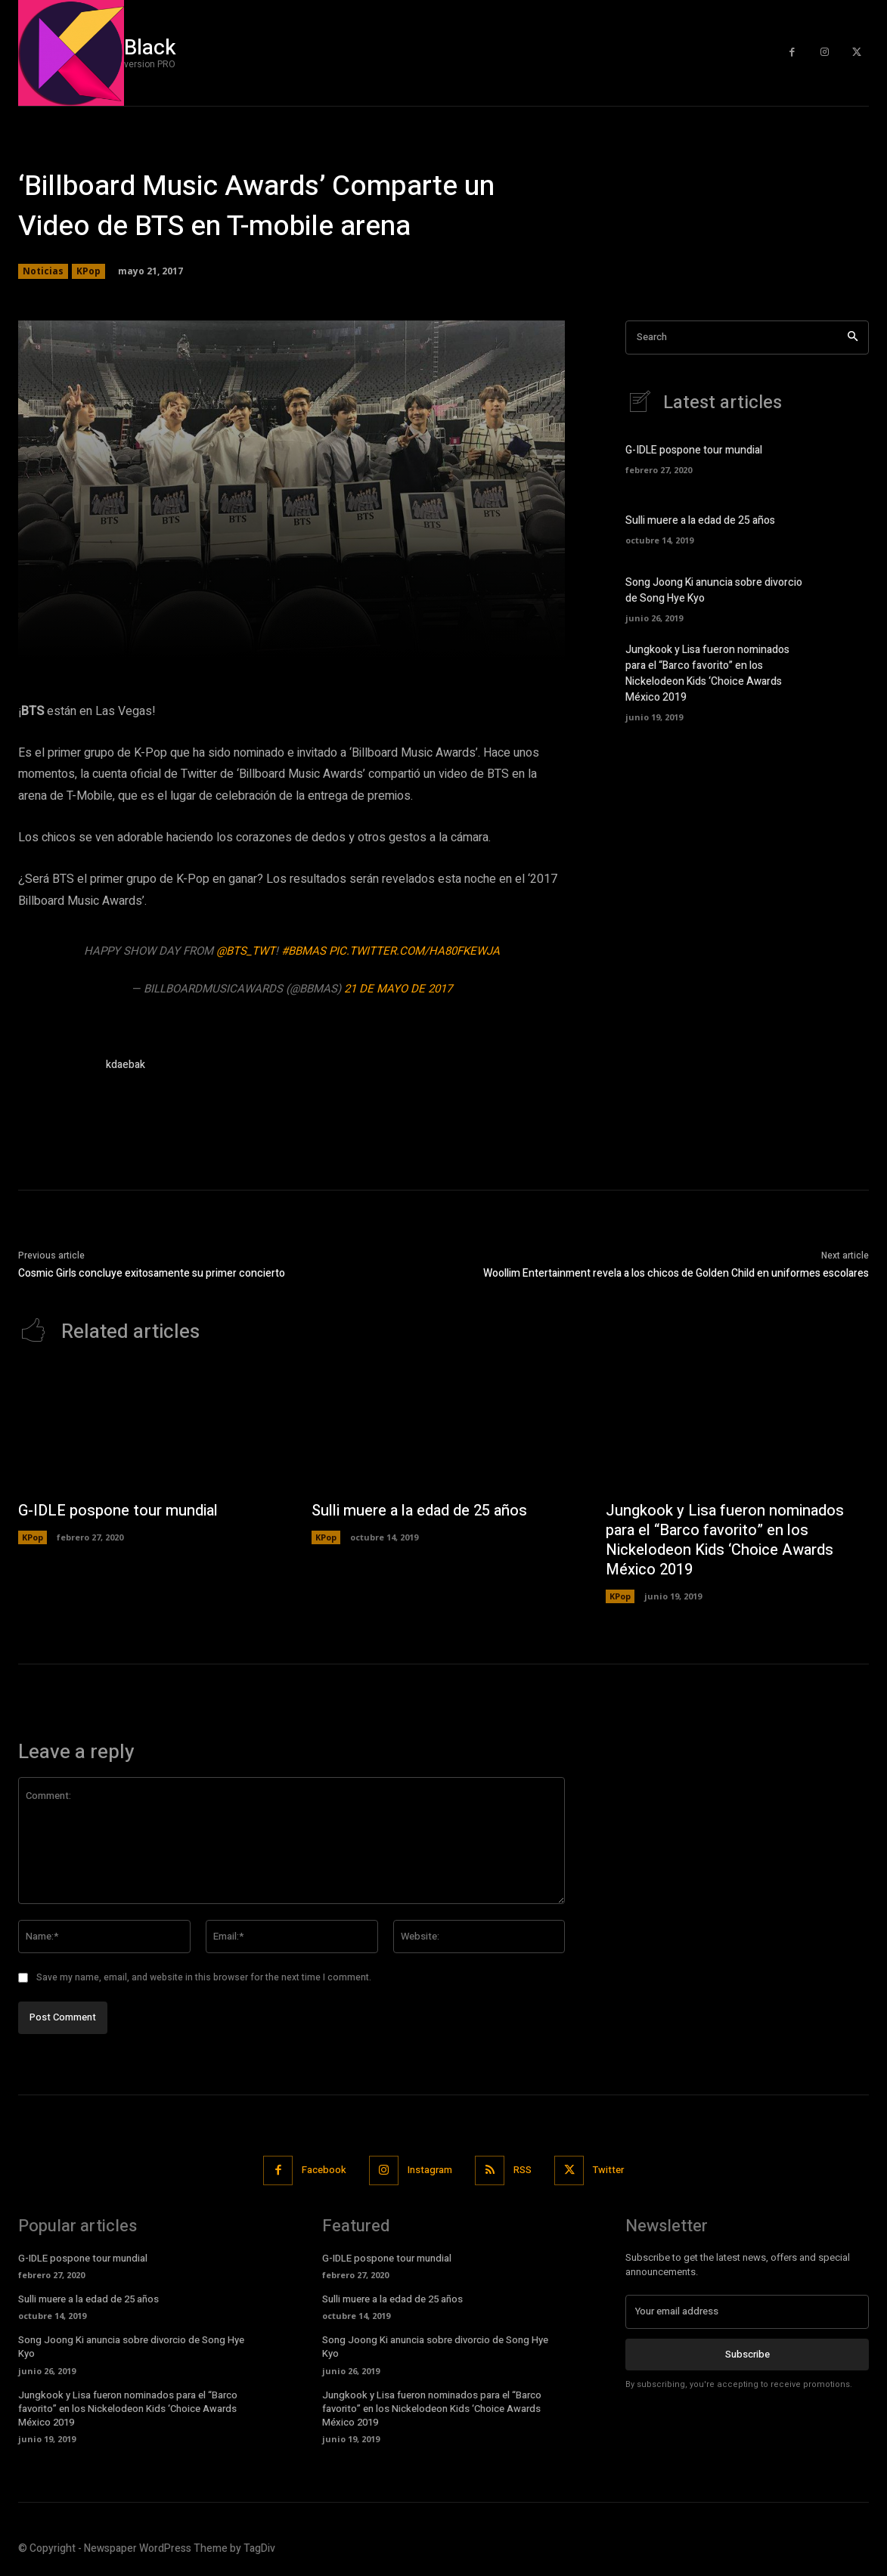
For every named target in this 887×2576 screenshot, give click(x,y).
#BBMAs (303, 951)
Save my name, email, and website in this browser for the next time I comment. (203, 1977)
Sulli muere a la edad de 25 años (700, 520)
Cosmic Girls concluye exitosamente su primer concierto (151, 1273)
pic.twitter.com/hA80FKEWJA (414, 951)
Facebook (324, 2170)
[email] (747, 2311)
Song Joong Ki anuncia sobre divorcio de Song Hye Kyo (131, 2347)
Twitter (608, 2170)
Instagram (430, 2170)
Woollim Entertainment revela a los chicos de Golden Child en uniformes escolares (676, 1273)
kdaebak (125, 1065)
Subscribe (747, 2353)
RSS (522, 2170)
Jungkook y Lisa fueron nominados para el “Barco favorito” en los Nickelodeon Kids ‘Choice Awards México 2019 (707, 673)
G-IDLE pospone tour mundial (693, 450)
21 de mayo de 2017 (398, 988)
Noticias (43, 271)
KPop (88, 271)
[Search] (852, 337)
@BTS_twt (245, 951)
